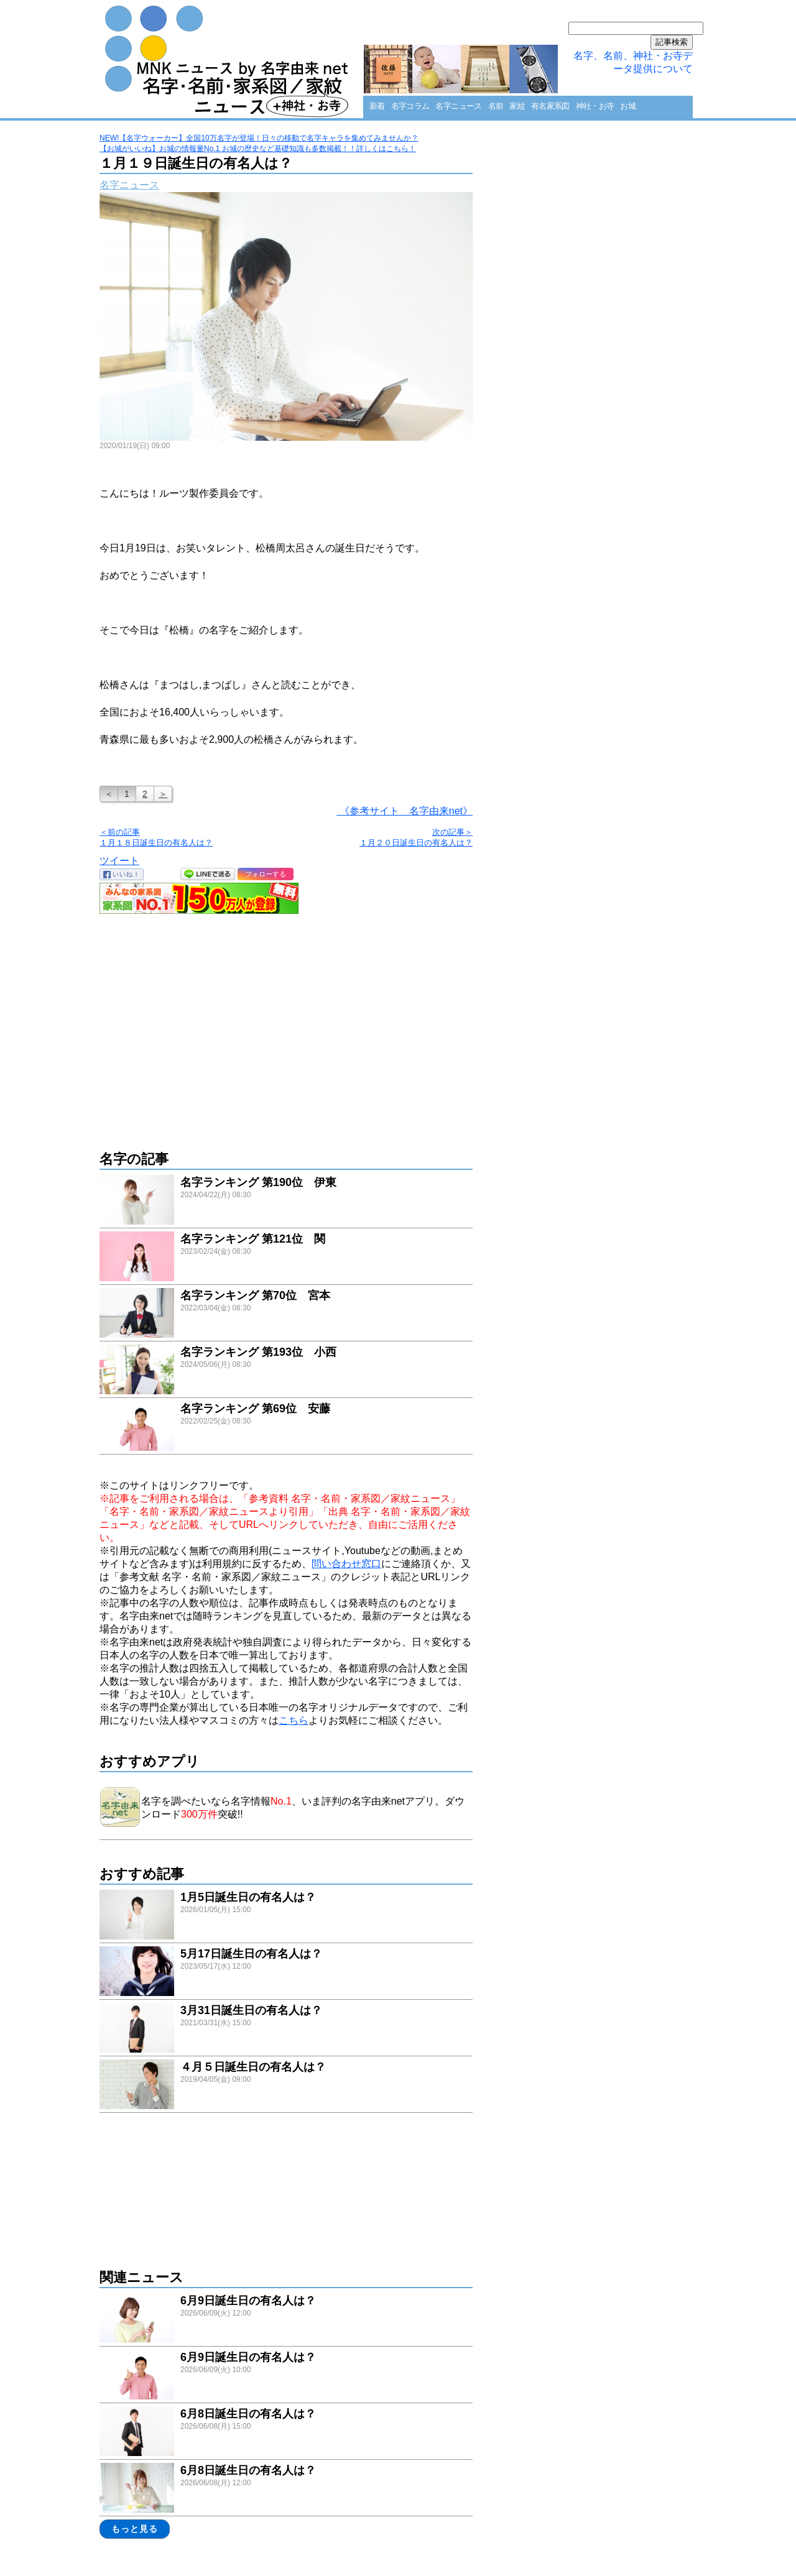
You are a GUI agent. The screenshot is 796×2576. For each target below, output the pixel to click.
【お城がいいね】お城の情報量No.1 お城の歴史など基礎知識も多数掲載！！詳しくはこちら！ (258, 148)
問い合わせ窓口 (346, 1563)
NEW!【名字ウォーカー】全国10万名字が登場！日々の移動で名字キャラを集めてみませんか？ (259, 138)
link (286, 1201)
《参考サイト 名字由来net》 (404, 811)
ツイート (119, 860)
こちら (293, 1720)
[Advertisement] (286, 1026)
